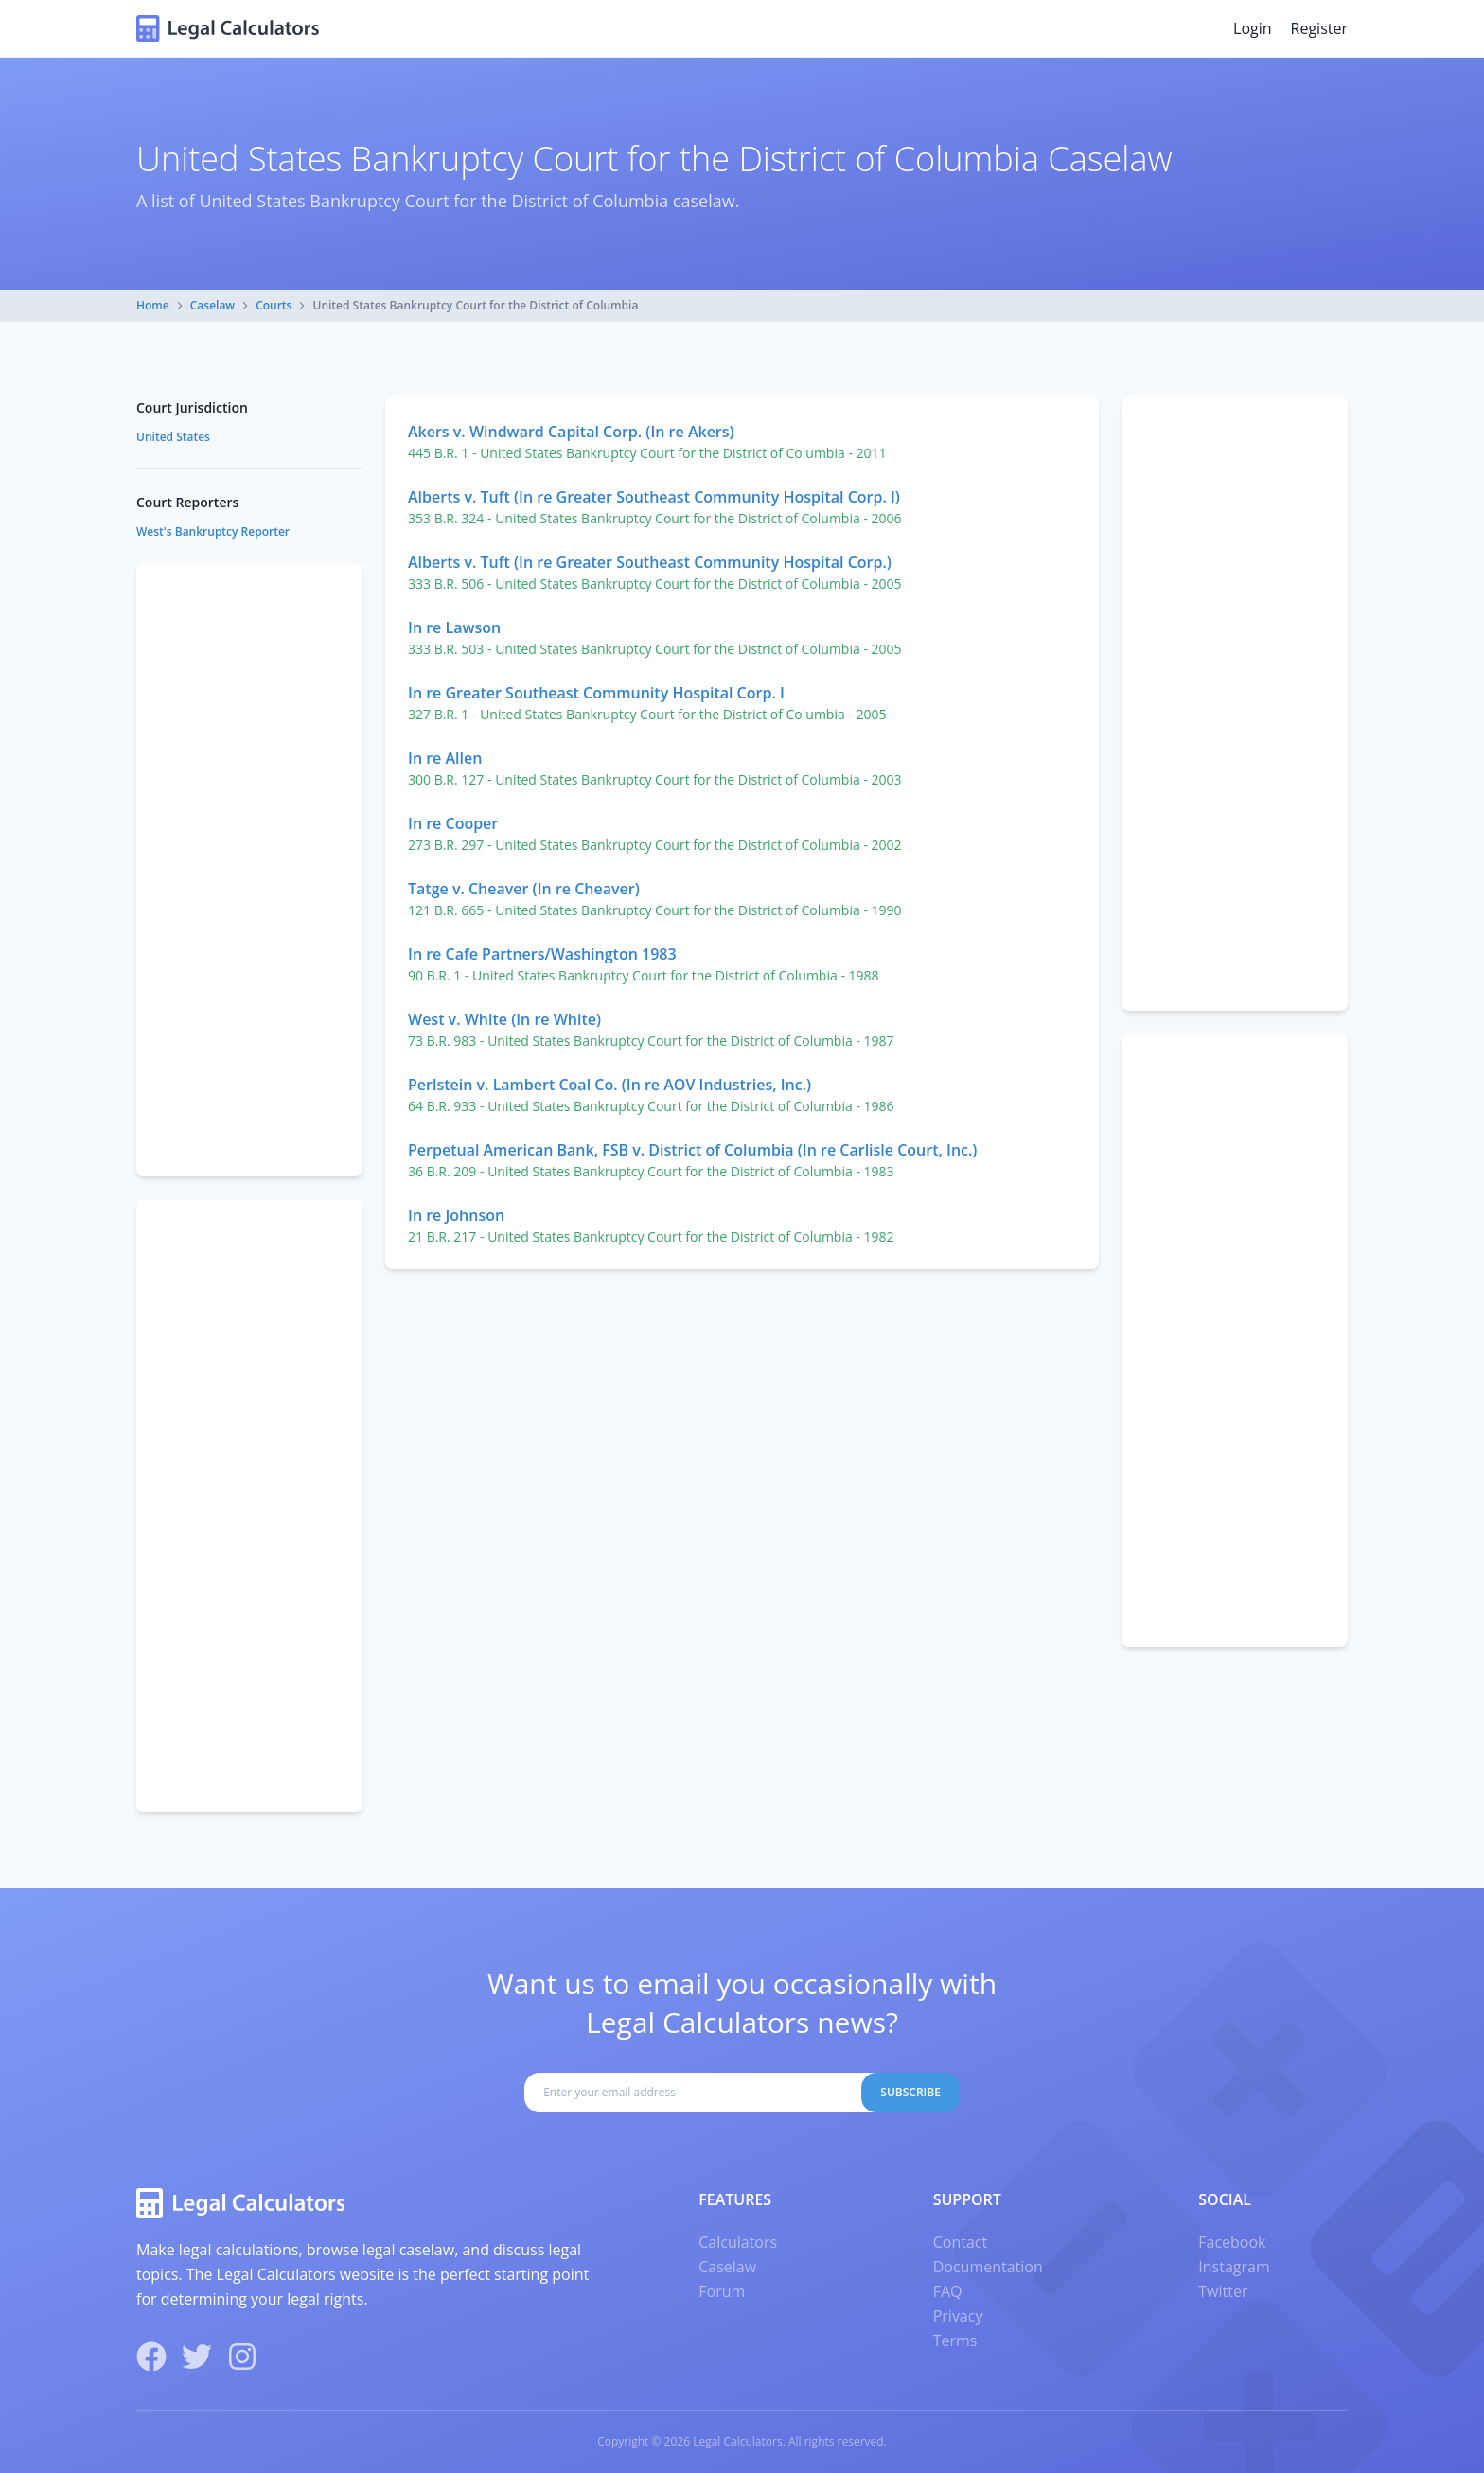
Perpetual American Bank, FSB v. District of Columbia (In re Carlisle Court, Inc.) (692, 1149)
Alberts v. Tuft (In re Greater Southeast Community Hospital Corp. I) (654, 496)
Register (1319, 28)
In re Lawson (454, 627)
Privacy (958, 2315)
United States (173, 437)
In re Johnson (456, 1215)
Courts (274, 305)
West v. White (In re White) (504, 1019)
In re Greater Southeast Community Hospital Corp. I (596, 692)
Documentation (988, 2266)
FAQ (948, 2291)
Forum (721, 2291)
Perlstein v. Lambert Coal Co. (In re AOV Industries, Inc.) (609, 1084)
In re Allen (445, 758)
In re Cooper (453, 823)
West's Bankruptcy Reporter (213, 531)
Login (1252, 28)
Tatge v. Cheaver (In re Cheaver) (524, 888)
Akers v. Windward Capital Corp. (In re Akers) (571, 431)
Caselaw (212, 305)
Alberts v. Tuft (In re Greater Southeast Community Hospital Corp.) (650, 562)
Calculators (737, 2242)
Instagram (1233, 2266)
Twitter (1222, 2291)
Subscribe (910, 2092)
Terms (955, 2340)
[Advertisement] (1234, 704)
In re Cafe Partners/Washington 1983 (542, 954)
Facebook (1231, 2242)
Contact (960, 2242)
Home (152, 305)
